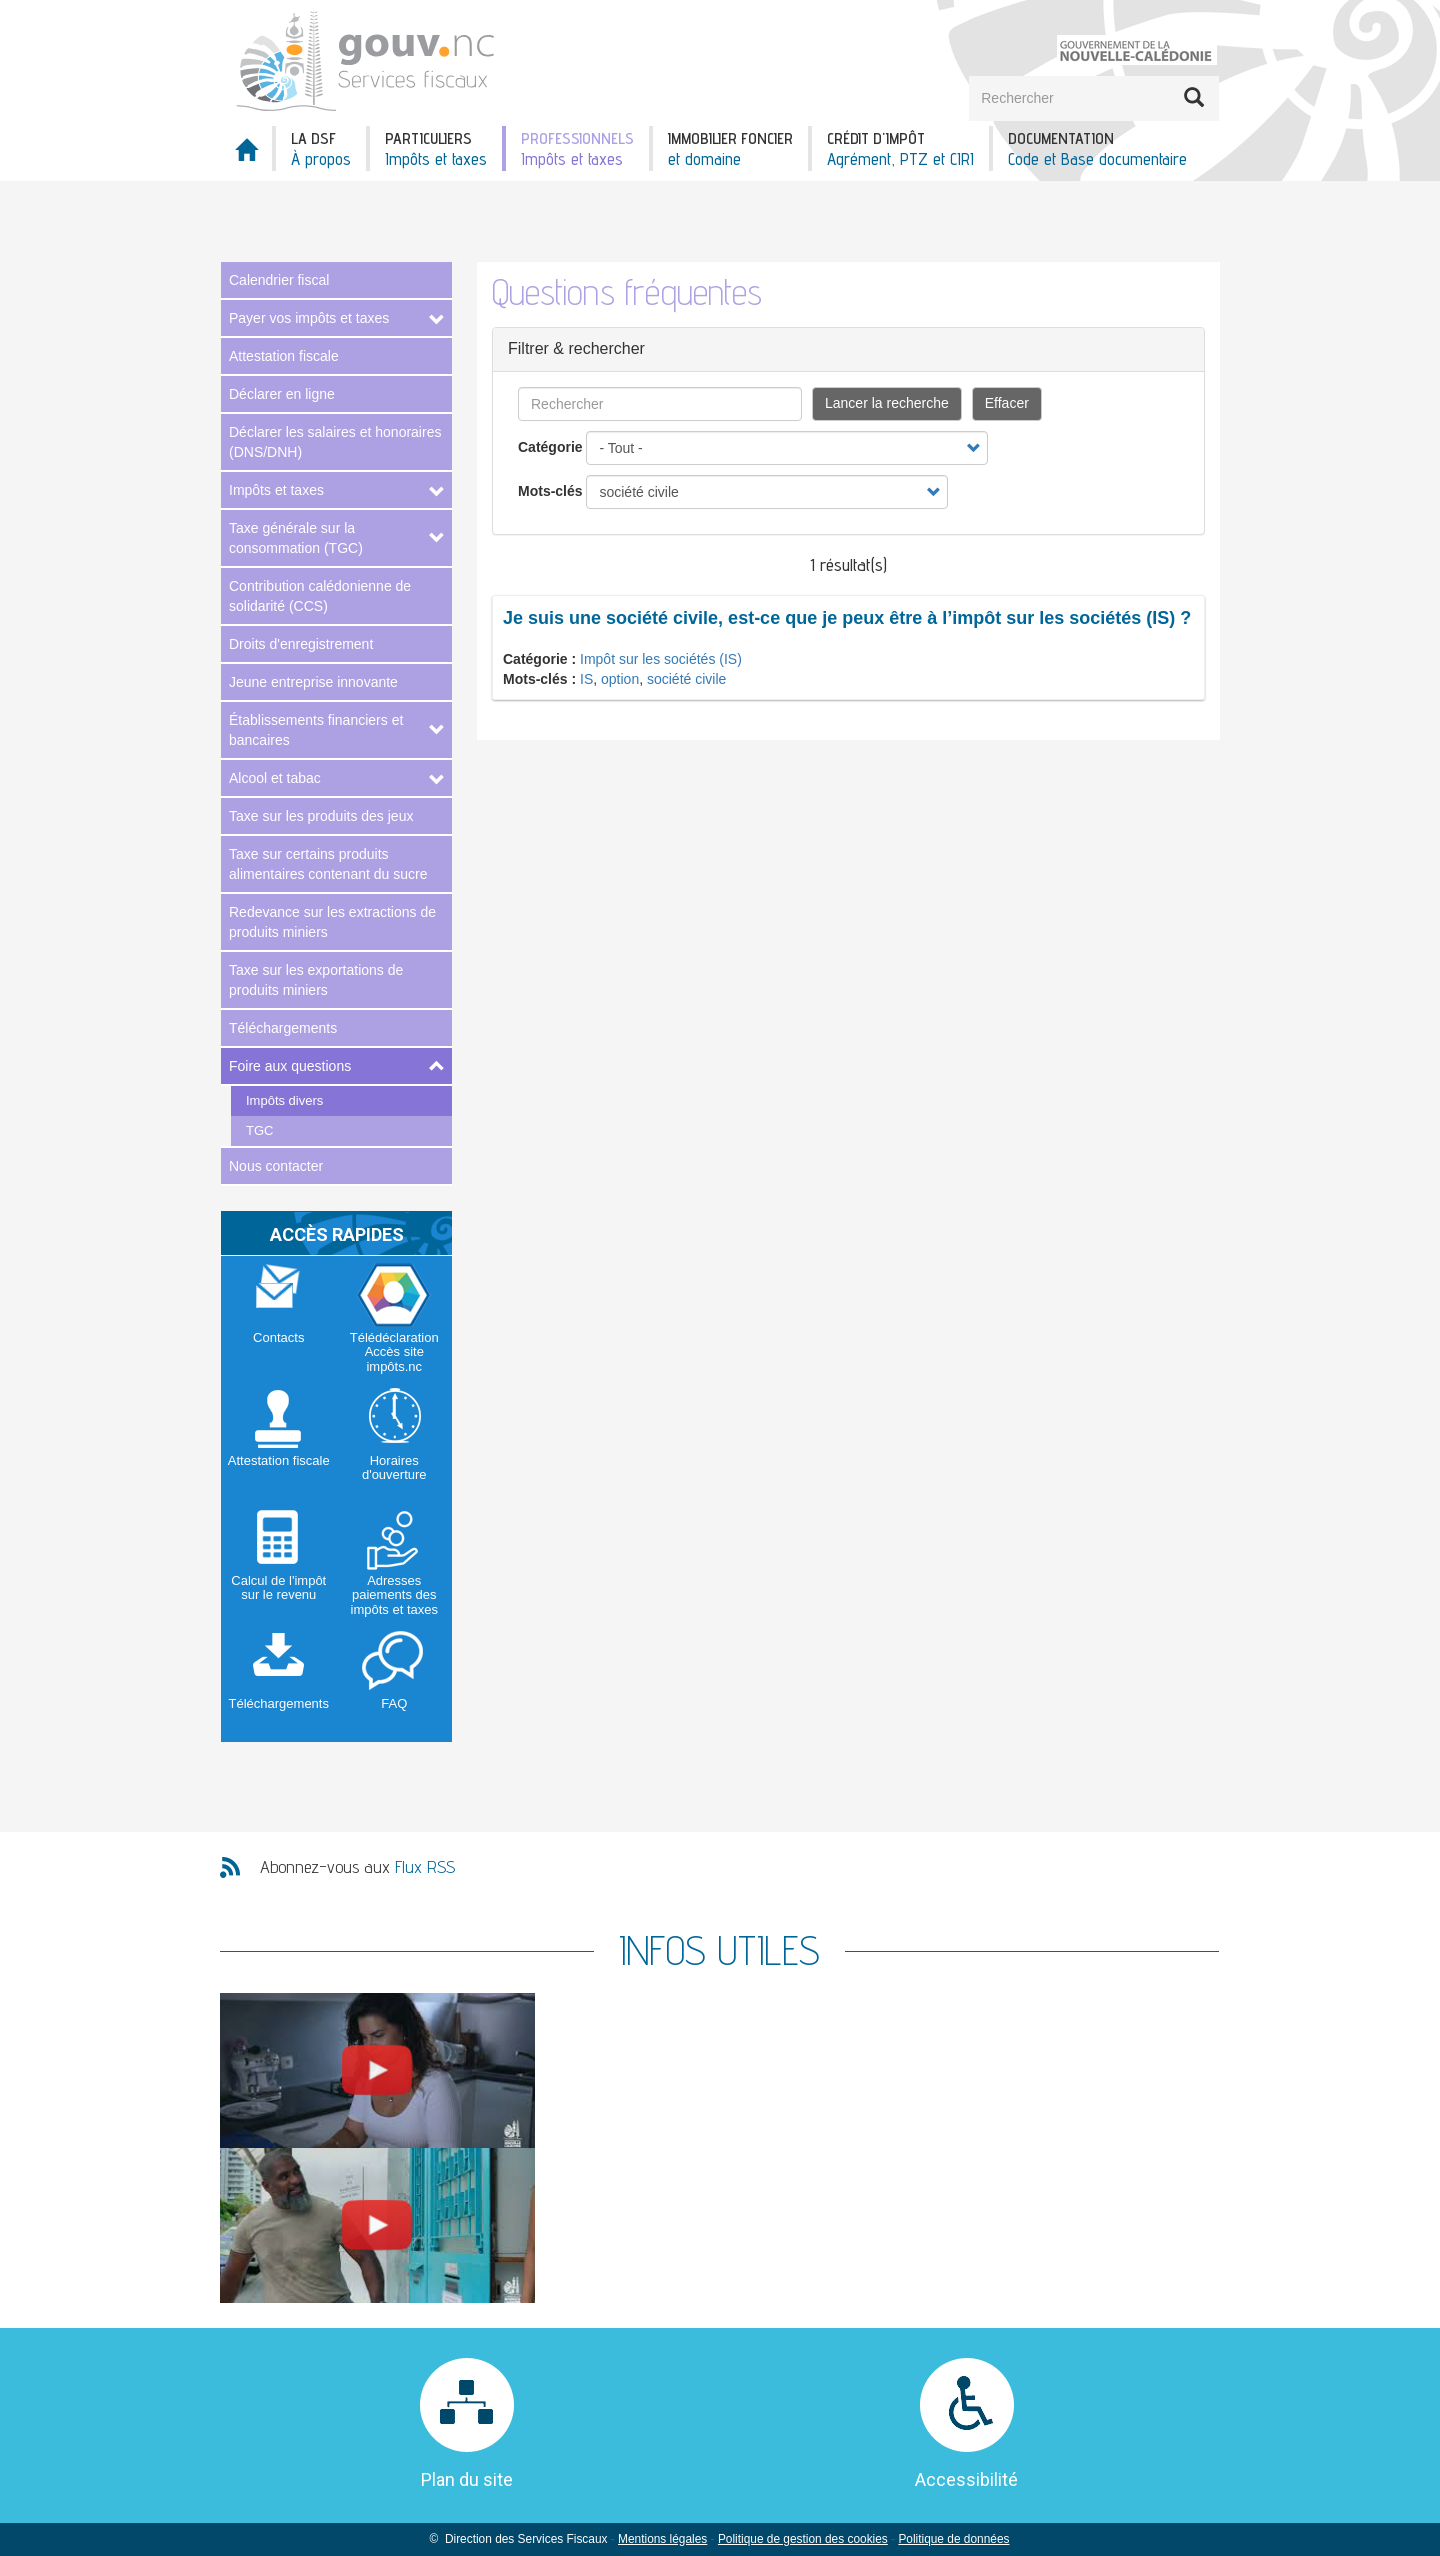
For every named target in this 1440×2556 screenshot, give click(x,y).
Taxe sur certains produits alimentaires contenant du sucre (328, 864)
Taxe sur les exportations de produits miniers (316, 980)
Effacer (1007, 403)
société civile (686, 679)
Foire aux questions (290, 1066)
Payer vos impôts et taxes (309, 318)
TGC (259, 1130)
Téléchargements (283, 1028)
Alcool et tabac (275, 778)
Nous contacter (276, 1166)
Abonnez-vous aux (357, 1866)
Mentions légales (662, 2539)
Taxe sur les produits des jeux (321, 816)
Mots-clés (550, 491)
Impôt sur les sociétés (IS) (661, 659)
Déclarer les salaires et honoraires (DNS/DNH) (335, 442)
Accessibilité (966, 2479)
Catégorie (550, 447)
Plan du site (467, 2479)
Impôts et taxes (276, 490)
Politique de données (953, 2539)
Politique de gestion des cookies (803, 2539)
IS (586, 679)
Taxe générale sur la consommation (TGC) (296, 538)
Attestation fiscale (284, 356)
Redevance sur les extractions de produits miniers (332, 922)
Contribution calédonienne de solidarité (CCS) (320, 596)
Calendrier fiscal (279, 280)
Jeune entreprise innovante (313, 682)
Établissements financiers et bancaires (316, 730)
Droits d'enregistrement (301, 644)
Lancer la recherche (887, 403)
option (620, 679)
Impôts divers (284, 1100)
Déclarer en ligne (282, 394)
